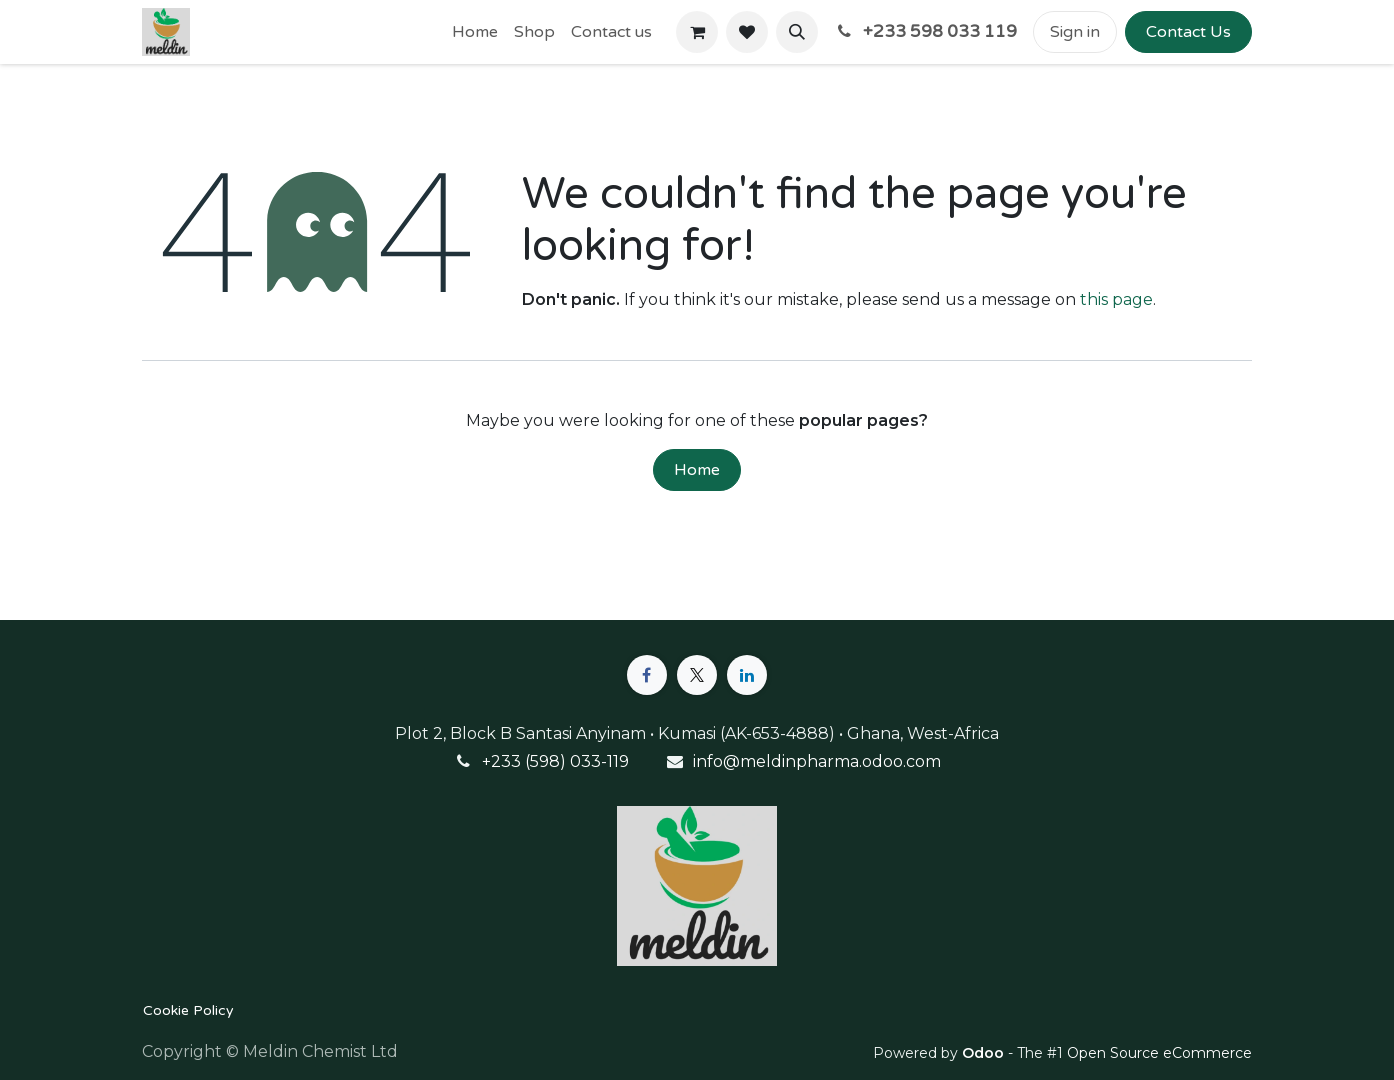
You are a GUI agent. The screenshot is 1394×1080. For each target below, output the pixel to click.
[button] (797, 32)
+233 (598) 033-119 (555, 761)
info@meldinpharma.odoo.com (817, 761)
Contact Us (1188, 32)
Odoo (985, 1053)
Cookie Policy (188, 1010)
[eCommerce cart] (697, 32)
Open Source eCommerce (1159, 1053)
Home (697, 470)
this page (1116, 299)
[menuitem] (475, 32)
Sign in (1075, 32)
